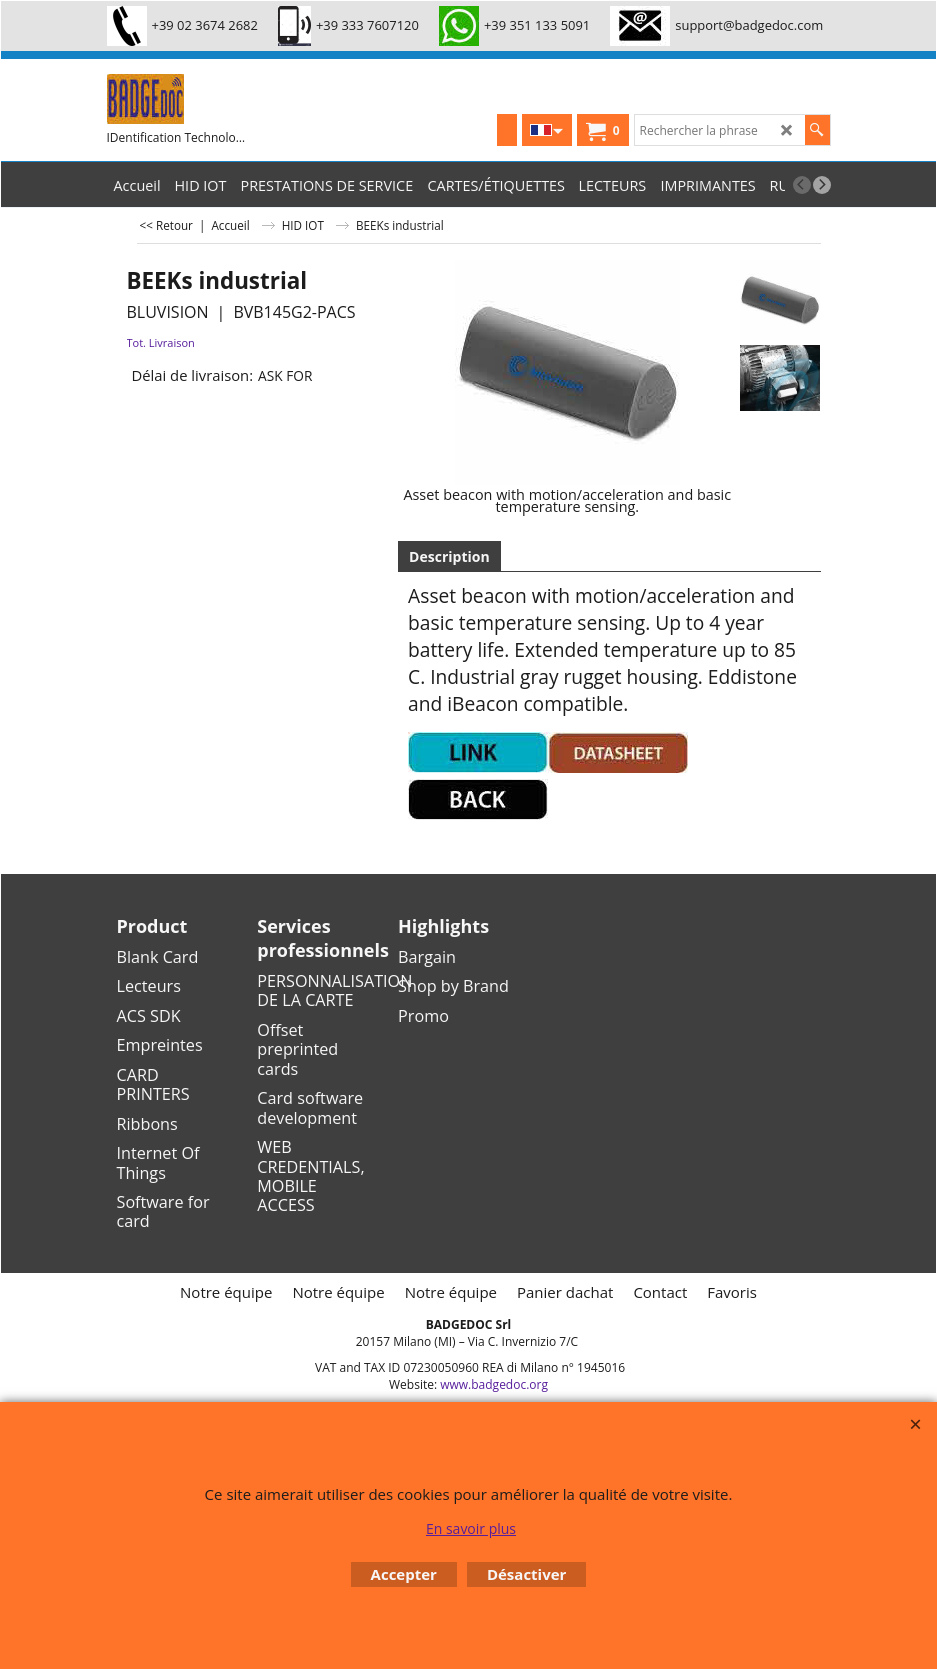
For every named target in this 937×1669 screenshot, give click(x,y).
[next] (822, 185)
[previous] (802, 185)
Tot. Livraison (161, 342)
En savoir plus (471, 1528)
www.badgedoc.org (494, 1384)
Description (449, 556)
